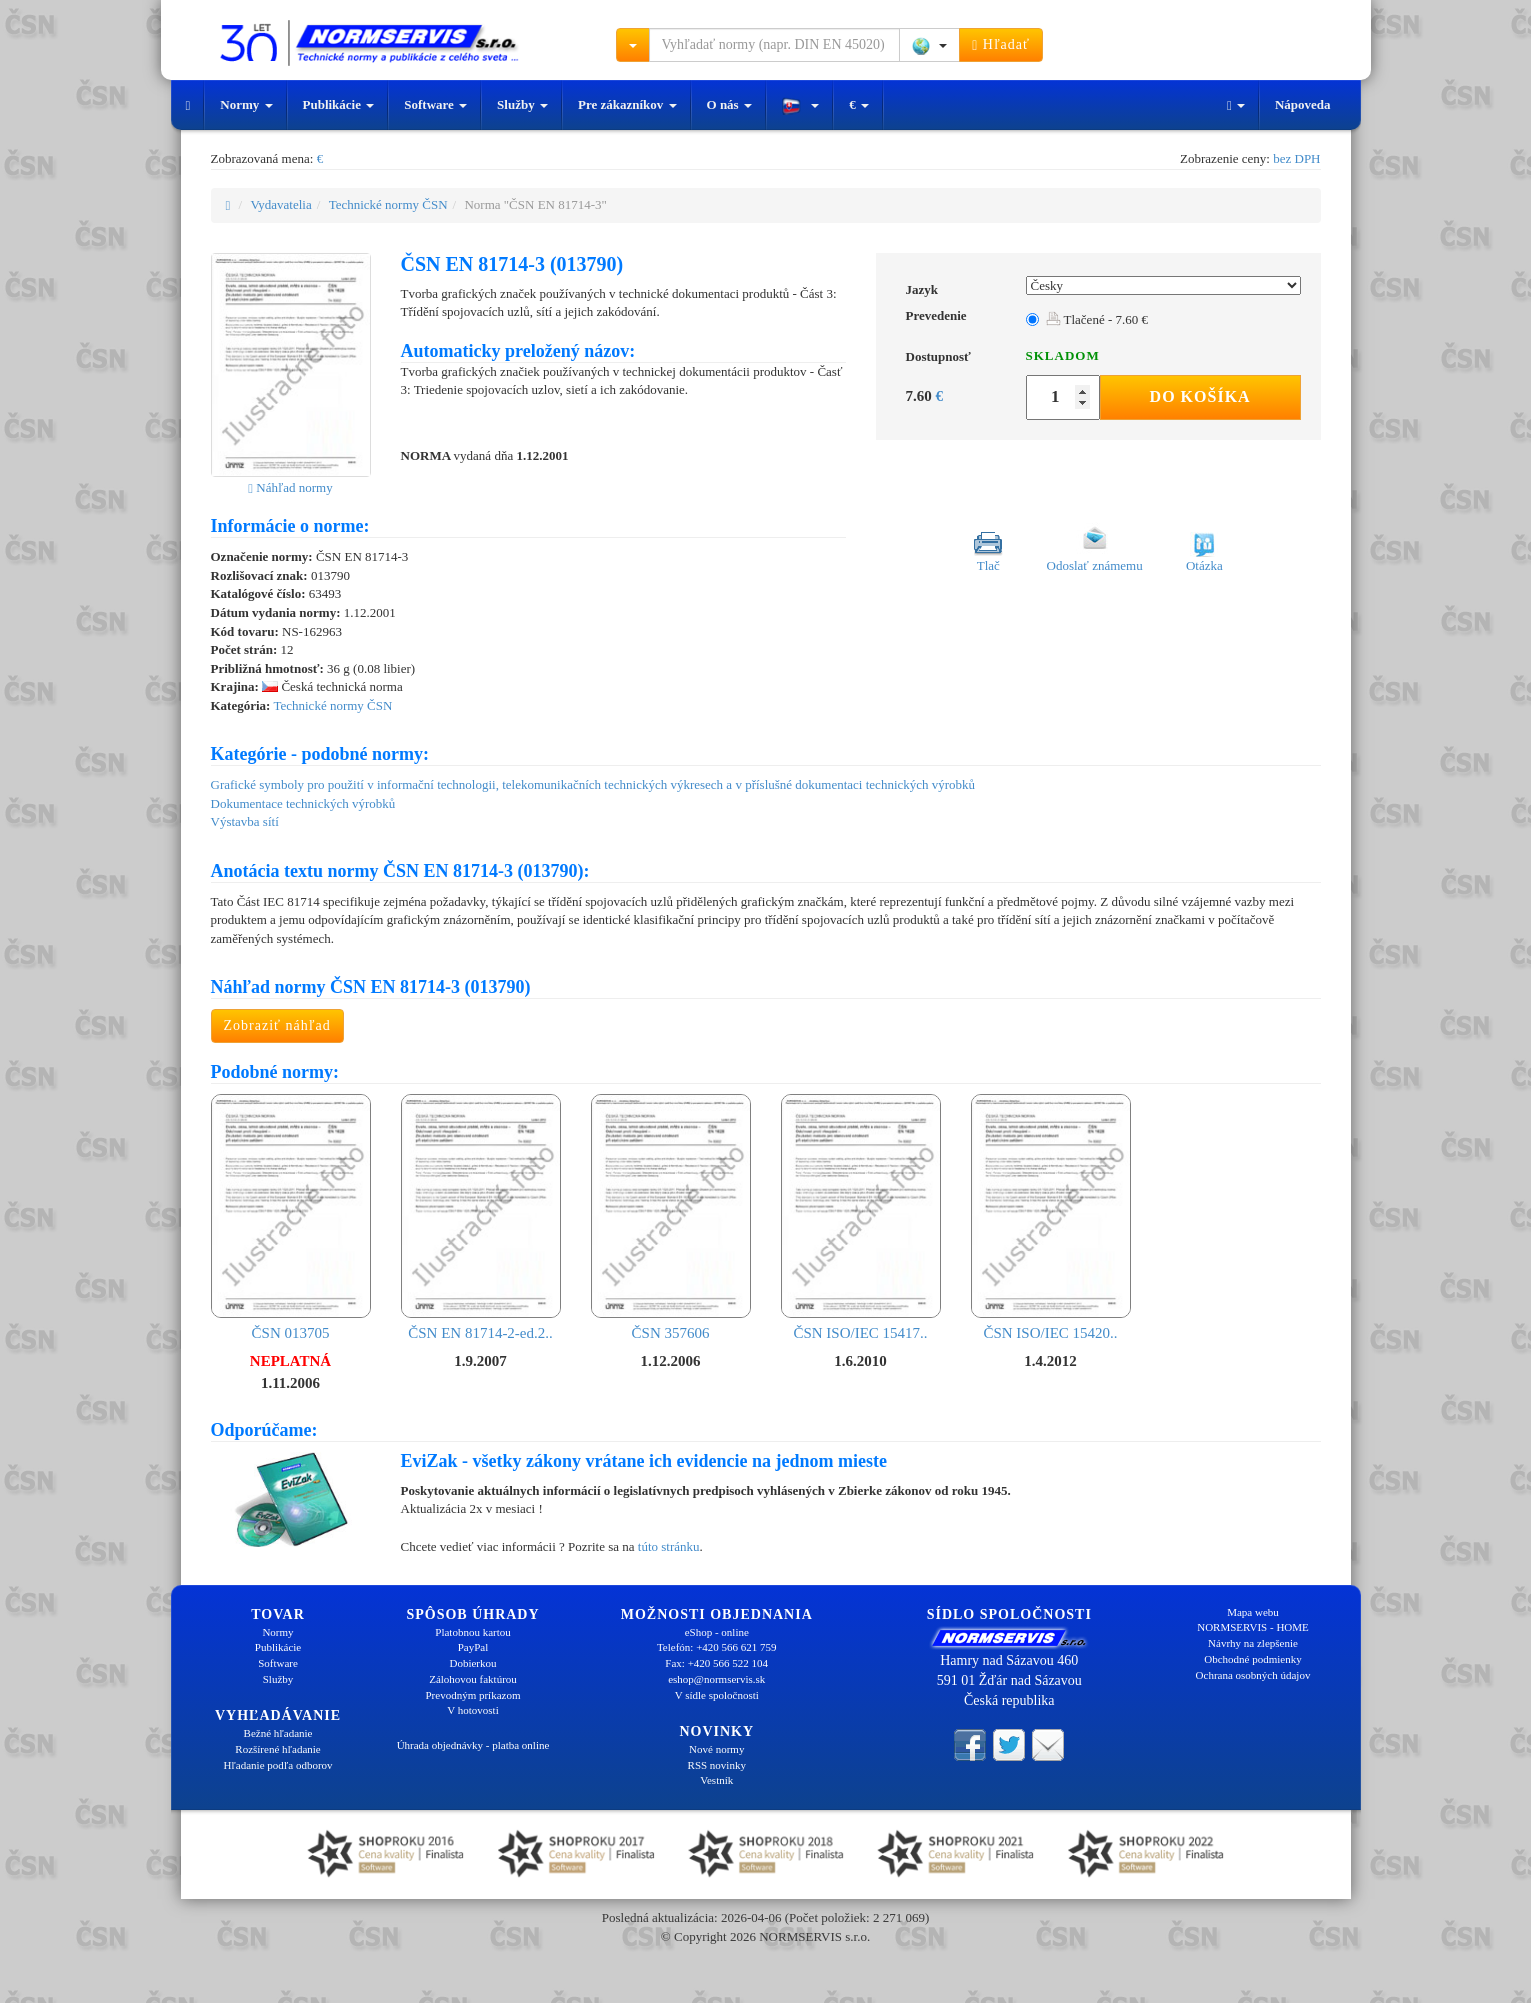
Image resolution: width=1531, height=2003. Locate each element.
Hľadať (1001, 45)
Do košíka (1200, 396)
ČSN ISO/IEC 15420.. (1051, 1217)
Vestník (716, 1780)
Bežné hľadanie (278, 1733)
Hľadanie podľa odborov (277, 1765)
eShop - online (717, 1632)
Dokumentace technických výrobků (303, 803)
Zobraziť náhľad (277, 1025)
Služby (522, 104)
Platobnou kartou (472, 1632)
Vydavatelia (280, 204)
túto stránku (669, 1546)
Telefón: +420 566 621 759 (717, 1647)
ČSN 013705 (291, 1217)
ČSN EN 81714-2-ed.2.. (481, 1217)
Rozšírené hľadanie (277, 1749)
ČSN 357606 (671, 1217)
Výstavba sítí (245, 821)
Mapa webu (1253, 1612)
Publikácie (339, 104)
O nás (729, 104)
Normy (246, 104)
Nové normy (716, 1749)
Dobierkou (472, 1663)
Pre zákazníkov (627, 104)
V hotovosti (472, 1710)
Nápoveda (1303, 104)
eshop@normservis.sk (716, 1679)
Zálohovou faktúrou (473, 1679)
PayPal (473, 1647)
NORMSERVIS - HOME (1253, 1627)
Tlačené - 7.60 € (1097, 319)
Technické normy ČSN (388, 204)
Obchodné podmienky (1252, 1659)
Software (435, 104)
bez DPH (1296, 158)
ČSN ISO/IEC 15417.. (861, 1217)
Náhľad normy (290, 487)
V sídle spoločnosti (717, 1695)
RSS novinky (717, 1765)
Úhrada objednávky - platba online (473, 1745)
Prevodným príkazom (472, 1695)
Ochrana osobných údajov (1253, 1675)
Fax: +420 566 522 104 (716, 1663)
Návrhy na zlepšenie (1253, 1643)
